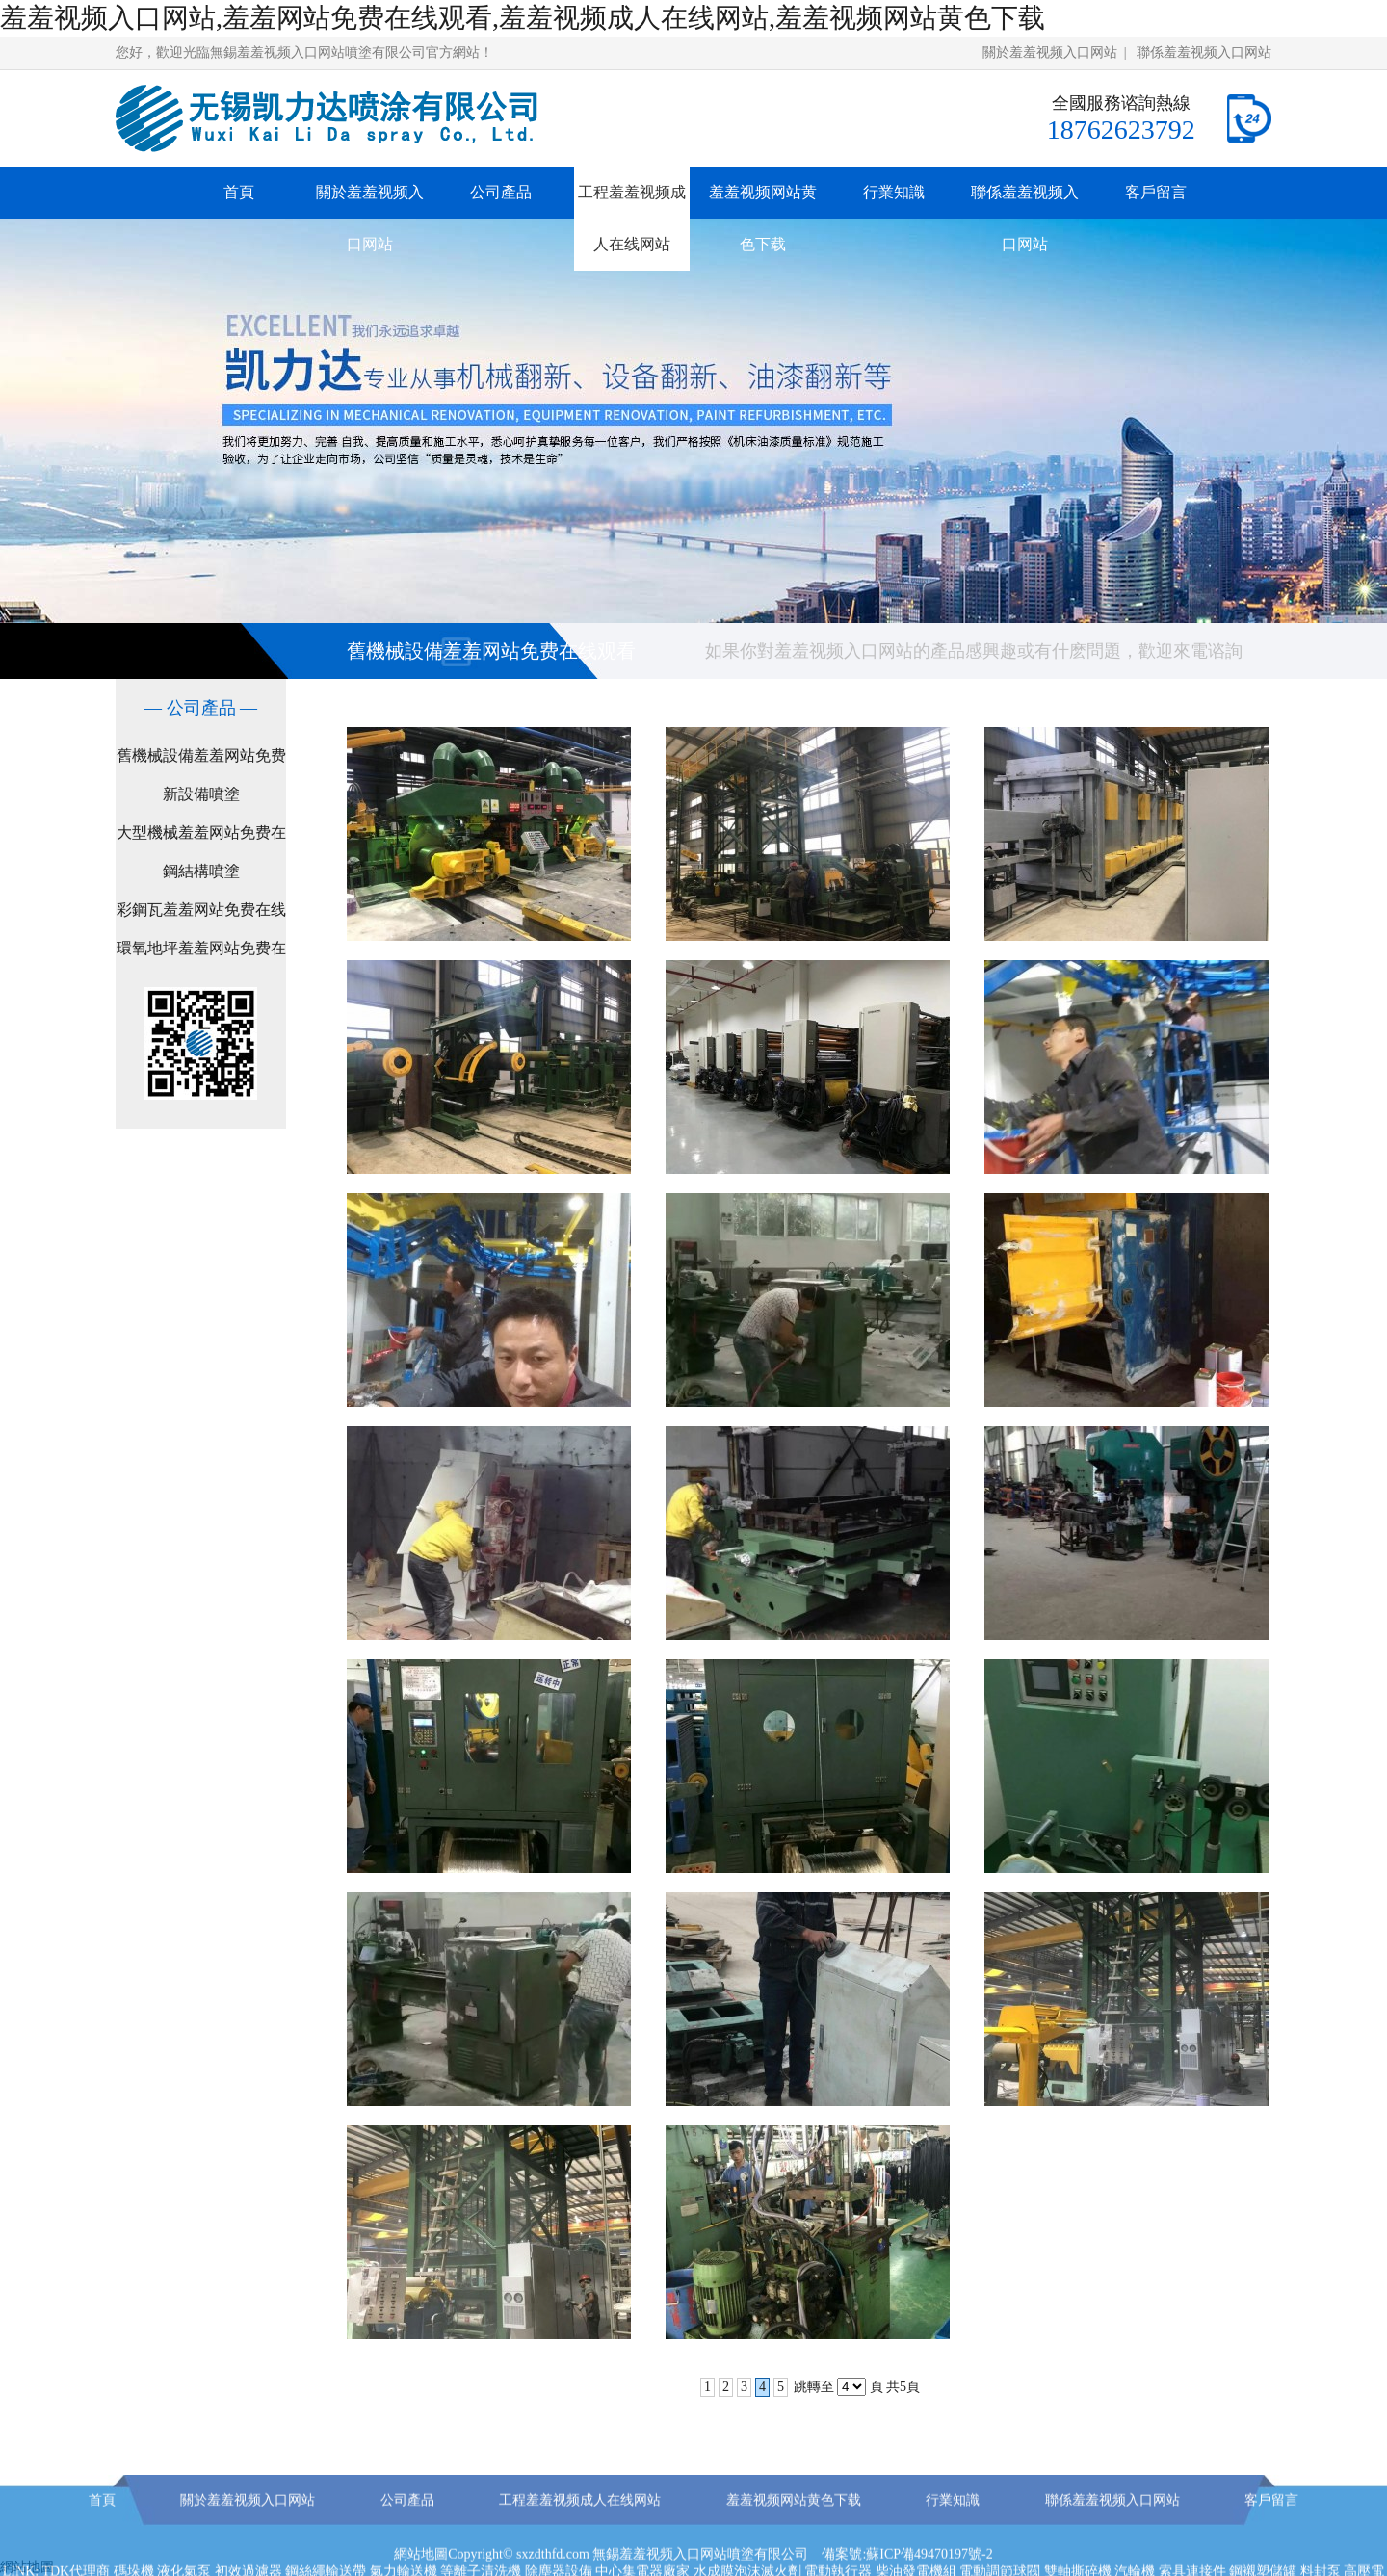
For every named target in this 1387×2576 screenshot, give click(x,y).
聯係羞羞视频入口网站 (1204, 52)
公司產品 (501, 192)
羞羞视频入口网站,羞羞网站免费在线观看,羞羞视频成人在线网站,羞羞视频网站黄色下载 (522, 18)
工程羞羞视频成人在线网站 (632, 218)
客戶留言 (1156, 192)
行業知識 (894, 192)
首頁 (238, 192)
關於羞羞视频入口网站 (1049, 52)
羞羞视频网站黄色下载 (763, 218)
